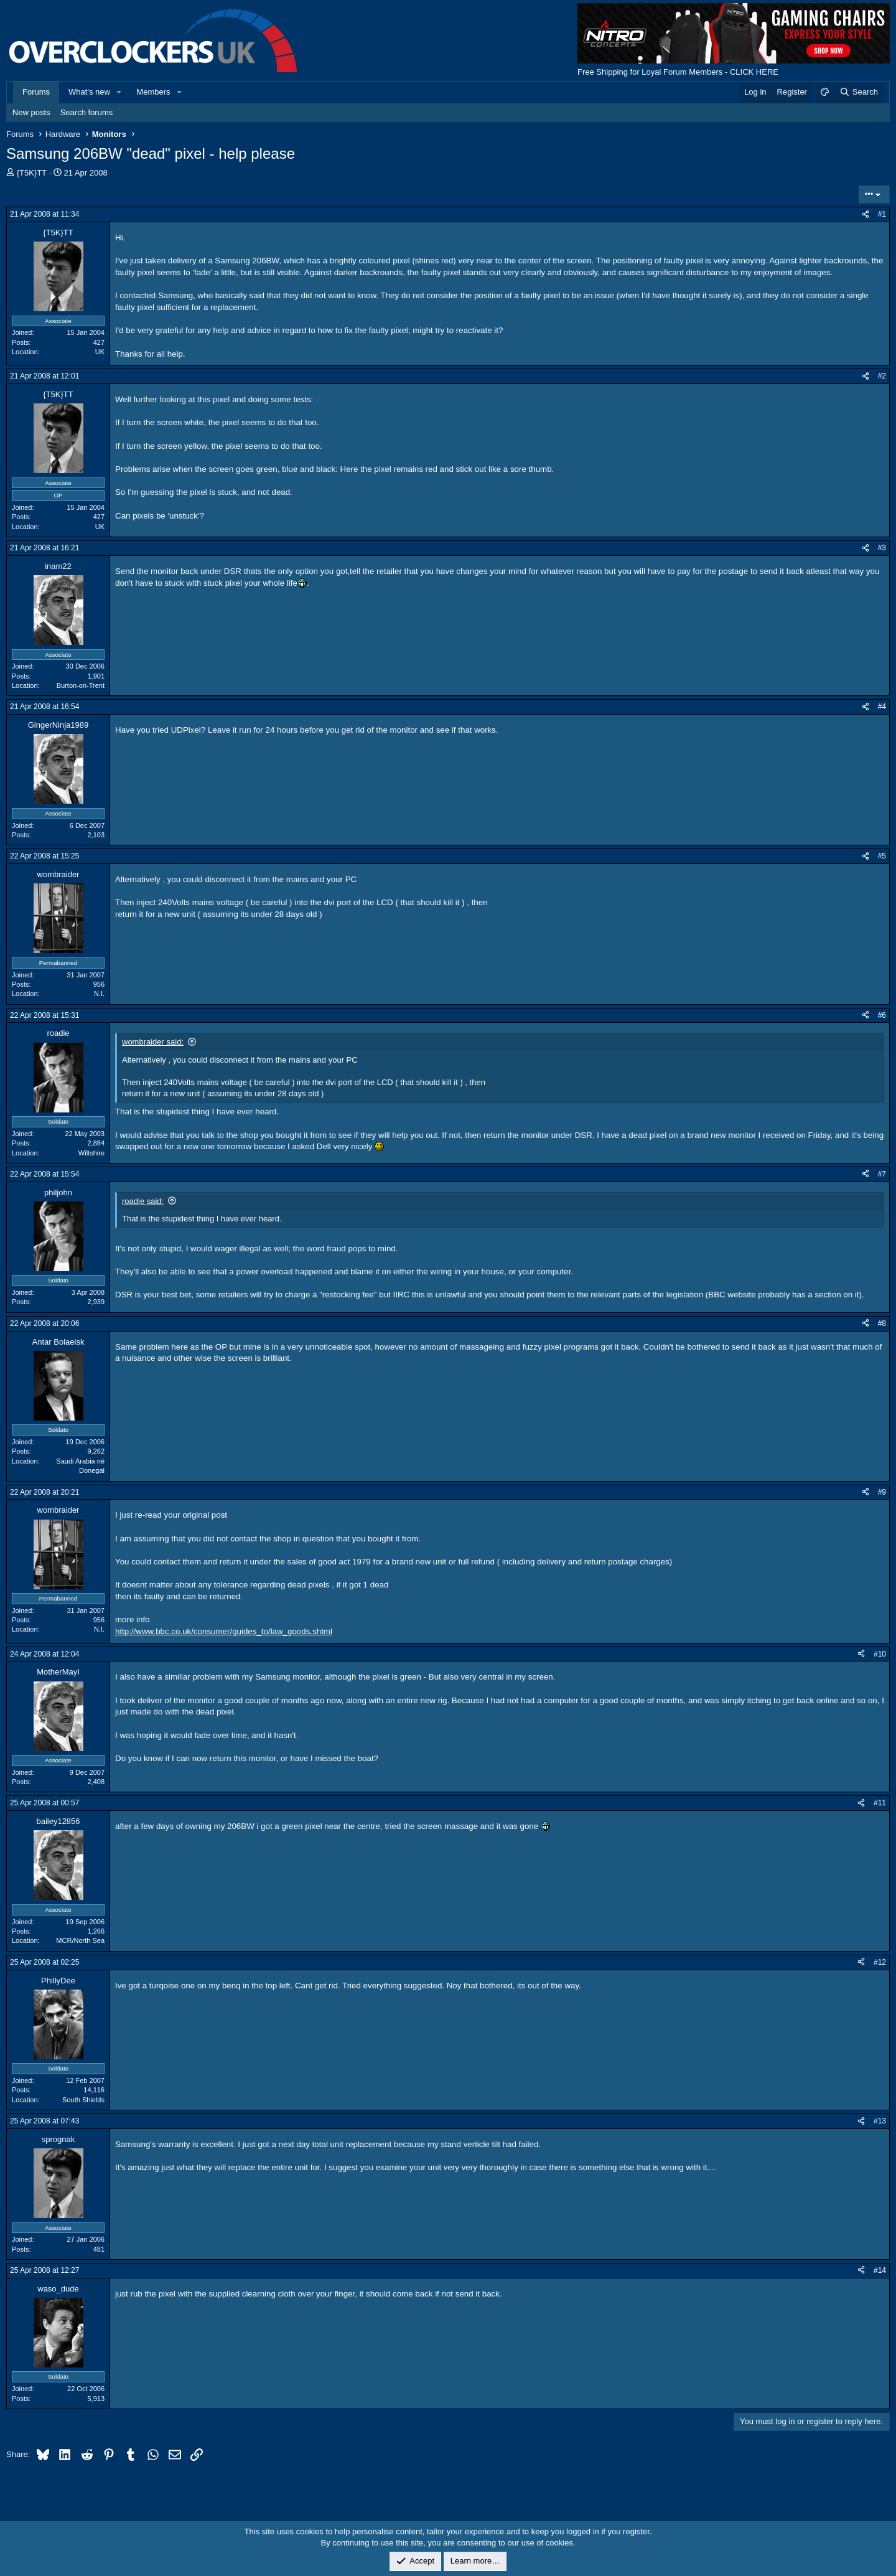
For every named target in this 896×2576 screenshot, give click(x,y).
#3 (882, 547)
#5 (882, 856)
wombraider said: (153, 1041)
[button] (119, 92)
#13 (880, 2121)
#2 (882, 376)
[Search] (858, 92)
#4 (882, 706)
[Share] (865, 214)
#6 (882, 1015)
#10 (880, 1654)
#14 (880, 2270)
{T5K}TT (32, 172)
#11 (880, 1802)
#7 (882, 1174)
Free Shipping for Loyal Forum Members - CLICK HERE (677, 72)
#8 (882, 1323)
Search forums (86, 112)
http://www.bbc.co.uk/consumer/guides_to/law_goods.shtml (223, 1631)
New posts (31, 112)
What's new (89, 91)
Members (153, 91)
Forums (36, 91)
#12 (880, 1962)
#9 (882, 1492)
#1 (882, 214)
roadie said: (143, 1201)
